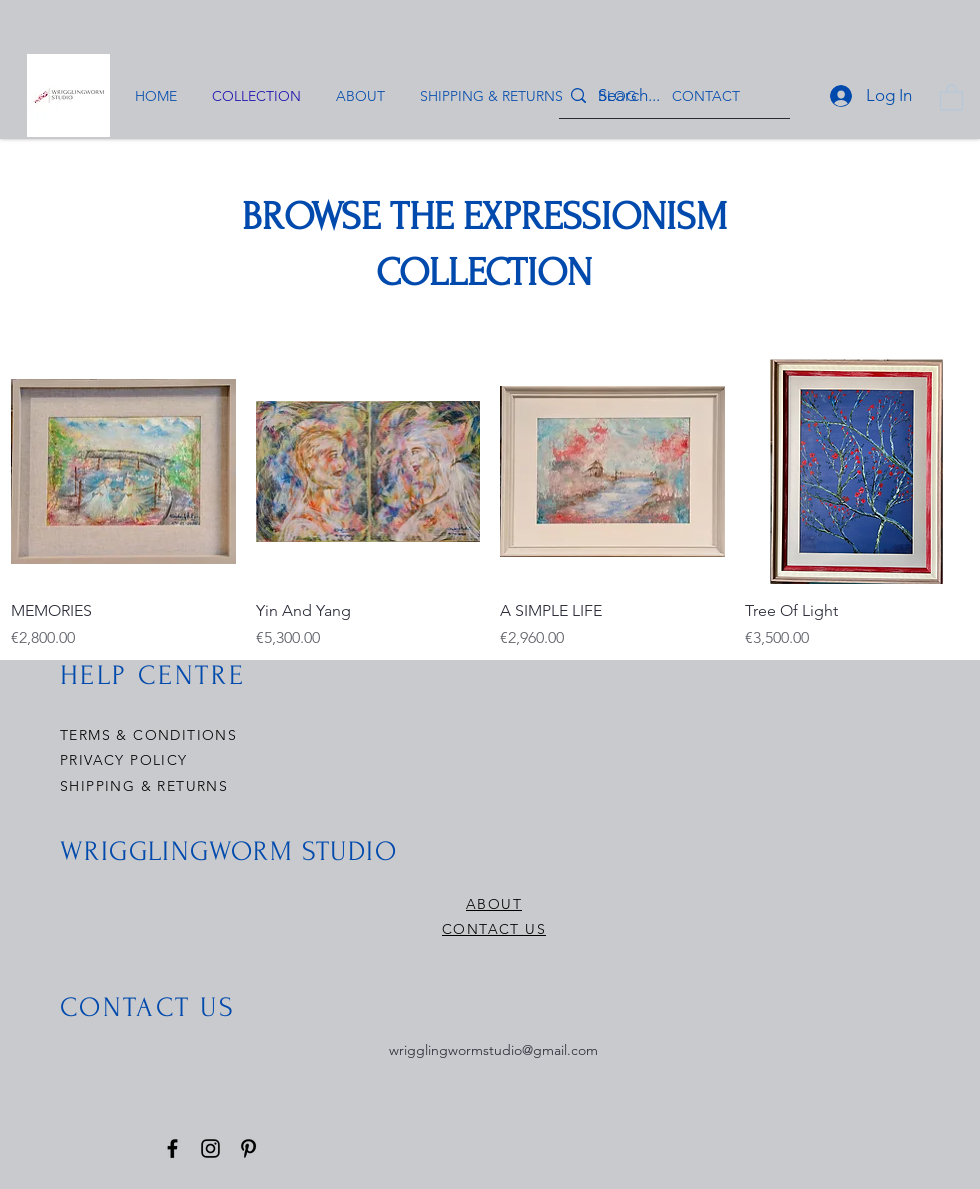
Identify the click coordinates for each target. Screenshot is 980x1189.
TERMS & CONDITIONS (148, 735)
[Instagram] (210, 1148)
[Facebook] (172, 1148)
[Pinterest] (248, 1148)
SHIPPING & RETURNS (144, 786)
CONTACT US (494, 929)
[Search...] (673, 95)
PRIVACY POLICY (126, 760)
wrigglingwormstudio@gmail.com (493, 1050)
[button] (951, 96)
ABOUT (494, 904)
